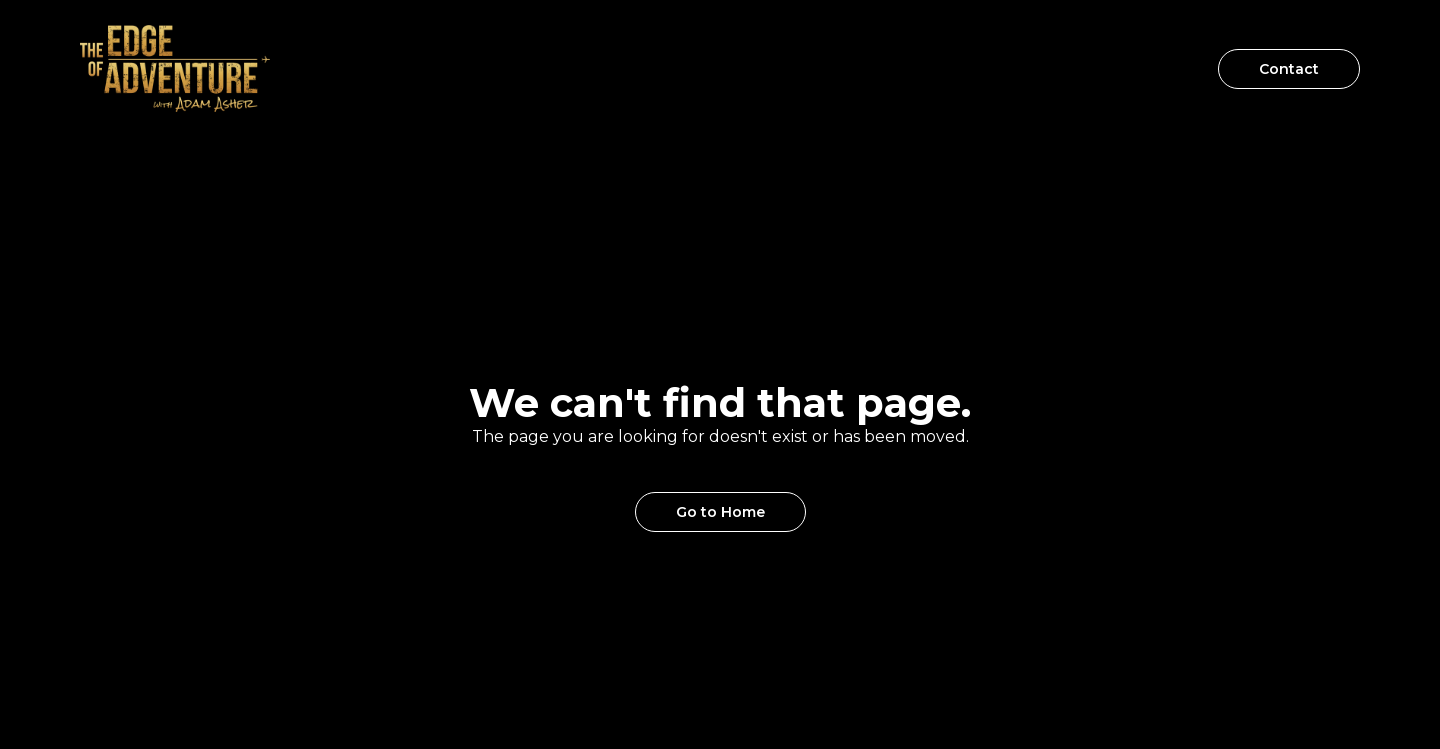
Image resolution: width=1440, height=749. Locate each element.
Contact (1289, 69)
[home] (175, 68)
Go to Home (720, 512)
